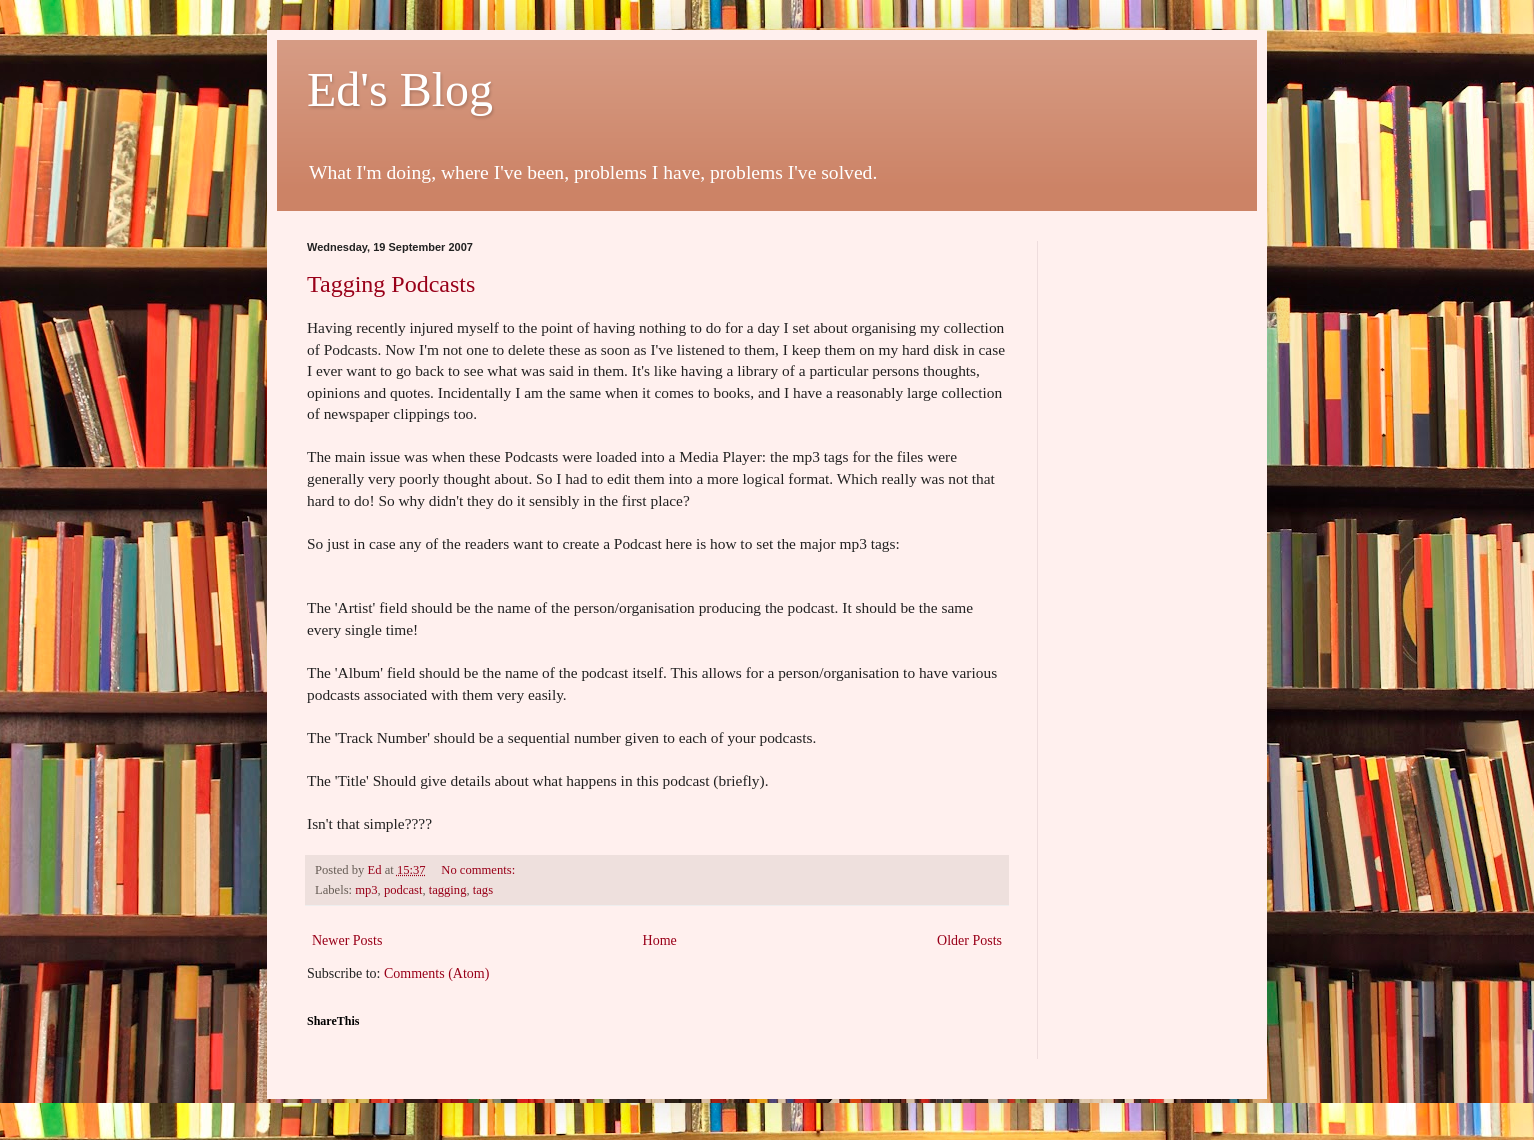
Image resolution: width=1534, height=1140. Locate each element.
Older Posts (969, 940)
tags (483, 890)
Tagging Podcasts (391, 284)
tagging (448, 890)
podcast (403, 890)
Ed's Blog (400, 89)
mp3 (366, 890)
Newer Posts (347, 940)
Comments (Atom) (436, 973)
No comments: (479, 870)
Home (660, 940)
